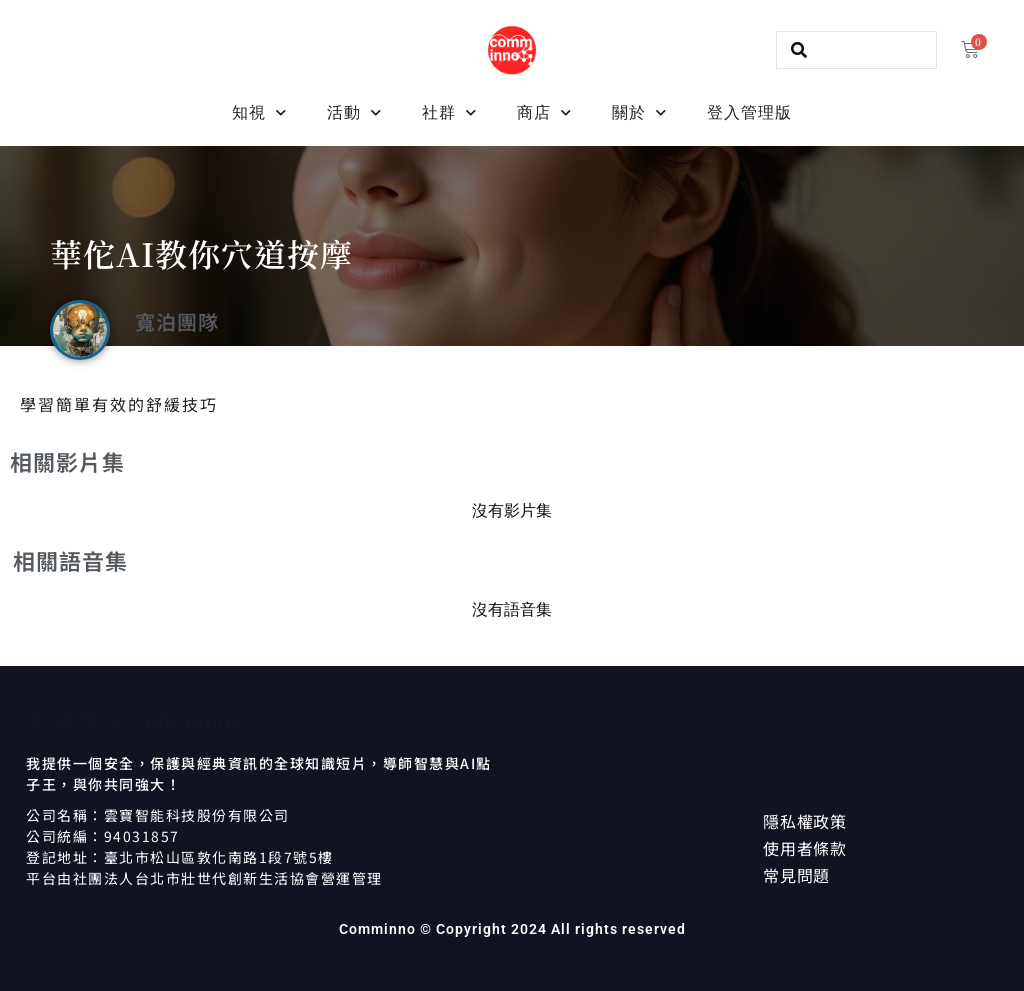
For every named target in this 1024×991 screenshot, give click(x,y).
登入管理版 (749, 112)
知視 (259, 113)
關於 (639, 113)
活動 (354, 113)
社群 (449, 113)
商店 (544, 113)
